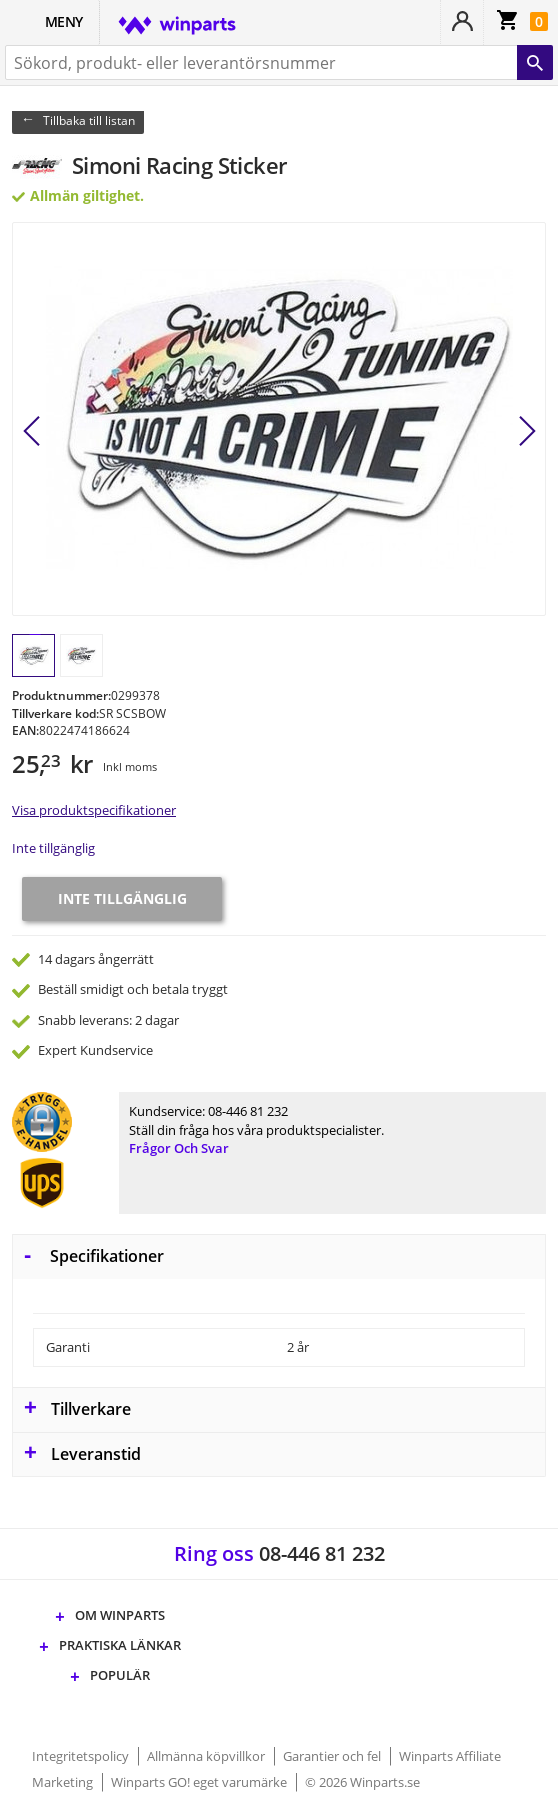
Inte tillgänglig (53, 848)
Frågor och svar (179, 1148)
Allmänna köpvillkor (207, 1756)
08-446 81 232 (248, 1111)
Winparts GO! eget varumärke (200, 1782)
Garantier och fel (333, 1756)
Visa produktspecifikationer (94, 810)
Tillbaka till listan (89, 120)
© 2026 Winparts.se (362, 1782)
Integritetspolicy (82, 1756)
